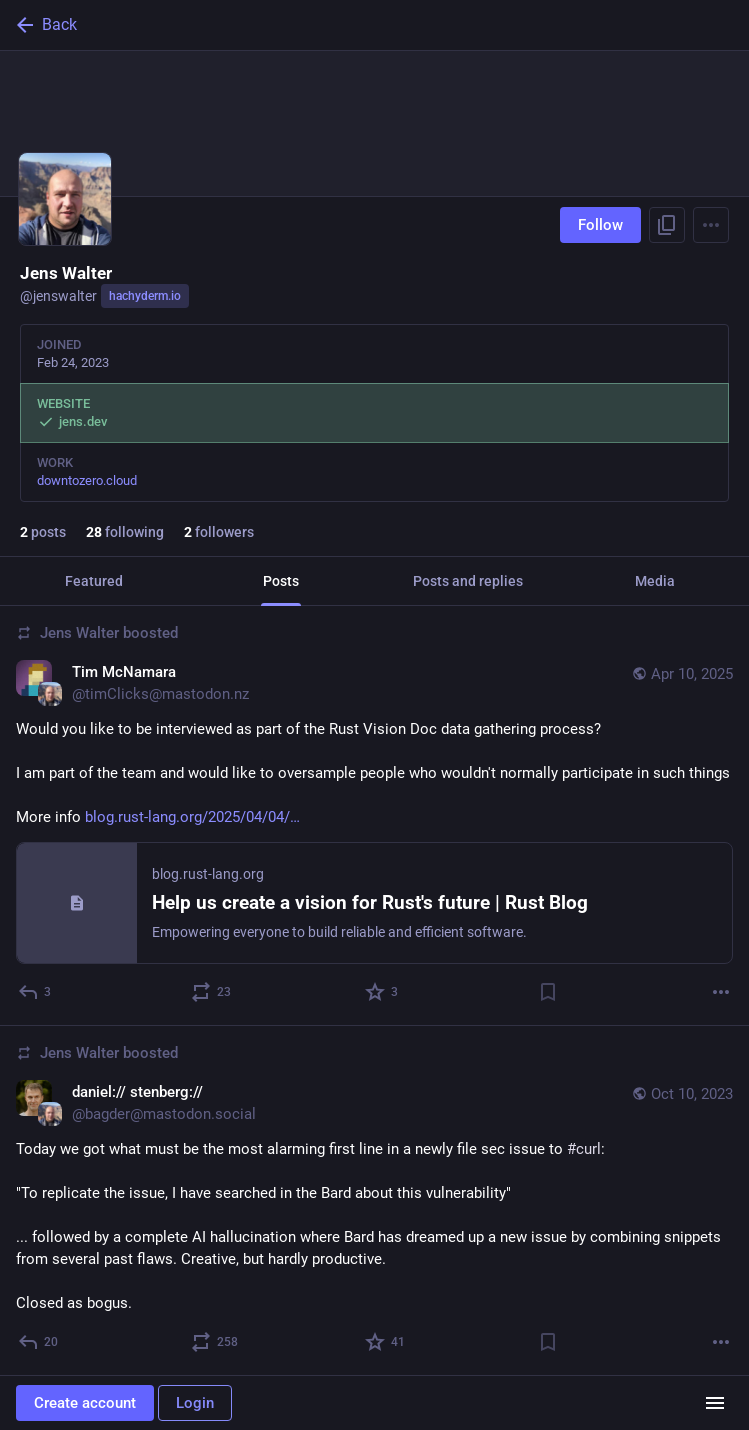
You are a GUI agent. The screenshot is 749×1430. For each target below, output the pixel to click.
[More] (721, 992)
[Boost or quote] (212, 992)
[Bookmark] (548, 992)
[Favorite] (382, 992)
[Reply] (35, 992)
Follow (600, 225)
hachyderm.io (145, 296)
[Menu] (711, 225)
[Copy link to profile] (667, 225)
